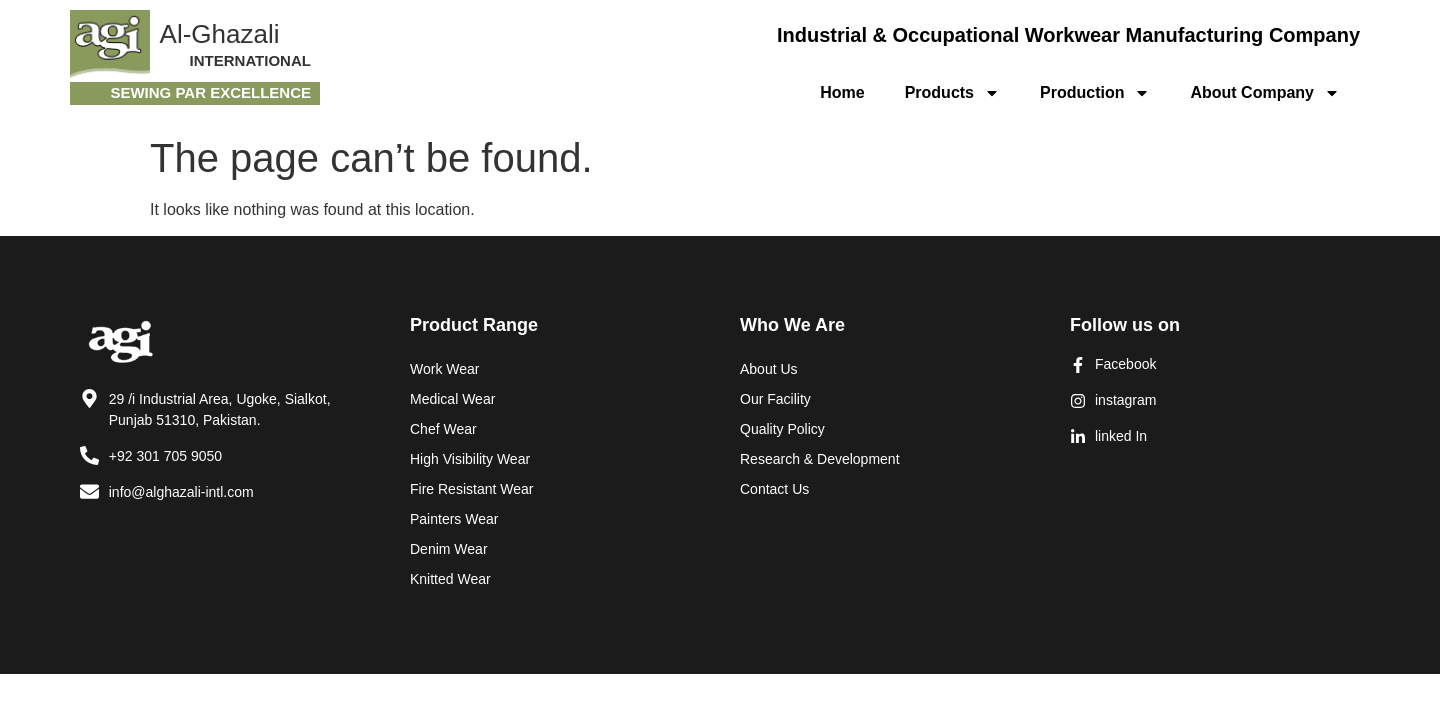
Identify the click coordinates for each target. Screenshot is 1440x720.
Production (1095, 93)
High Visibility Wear (470, 459)
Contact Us (774, 489)
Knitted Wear (450, 579)
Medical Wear (452, 399)
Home (842, 92)
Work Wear (445, 369)
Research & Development (820, 459)
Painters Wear (454, 519)
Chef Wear (443, 429)
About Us (769, 369)
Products (952, 93)
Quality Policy (782, 429)
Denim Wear (449, 549)
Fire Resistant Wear (471, 489)
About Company (1265, 93)
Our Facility (775, 399)
